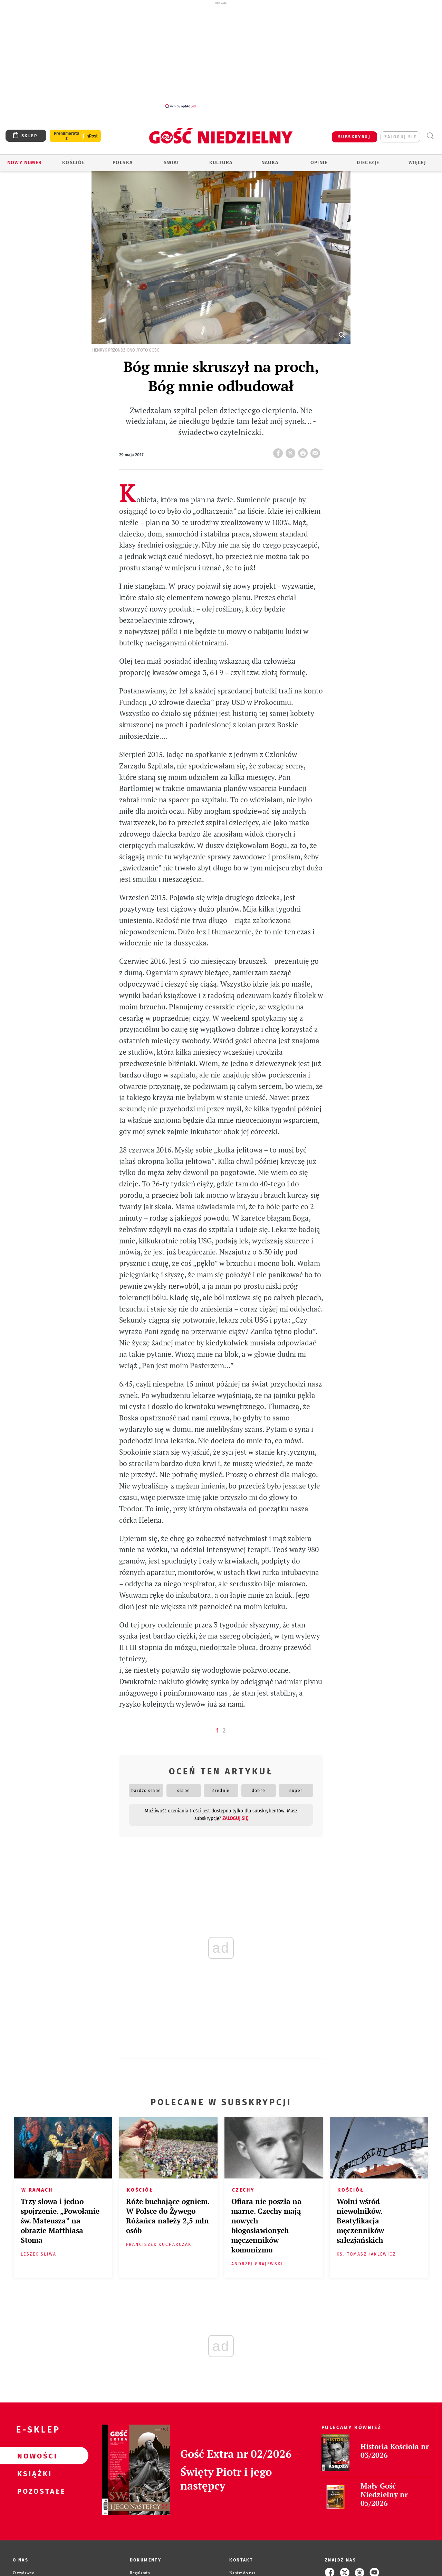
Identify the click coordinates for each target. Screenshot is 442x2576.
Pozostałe (33, 2491)
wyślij (316, 451)
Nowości (33, 2456)
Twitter (292, 451)
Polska (123, 163)
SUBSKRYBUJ (354, 136)
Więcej (417, 163)
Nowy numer (24, 163)
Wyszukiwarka (430, 136)
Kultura (221, 163)
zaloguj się (400, 136)
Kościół (73, 163)
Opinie (319, 163)
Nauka (270, 163)
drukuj (304, 451)
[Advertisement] (221, 54)
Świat (172, 163)
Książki (33, 2473)
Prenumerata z (66, 136)
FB (279, 451)
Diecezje (368, 163)
